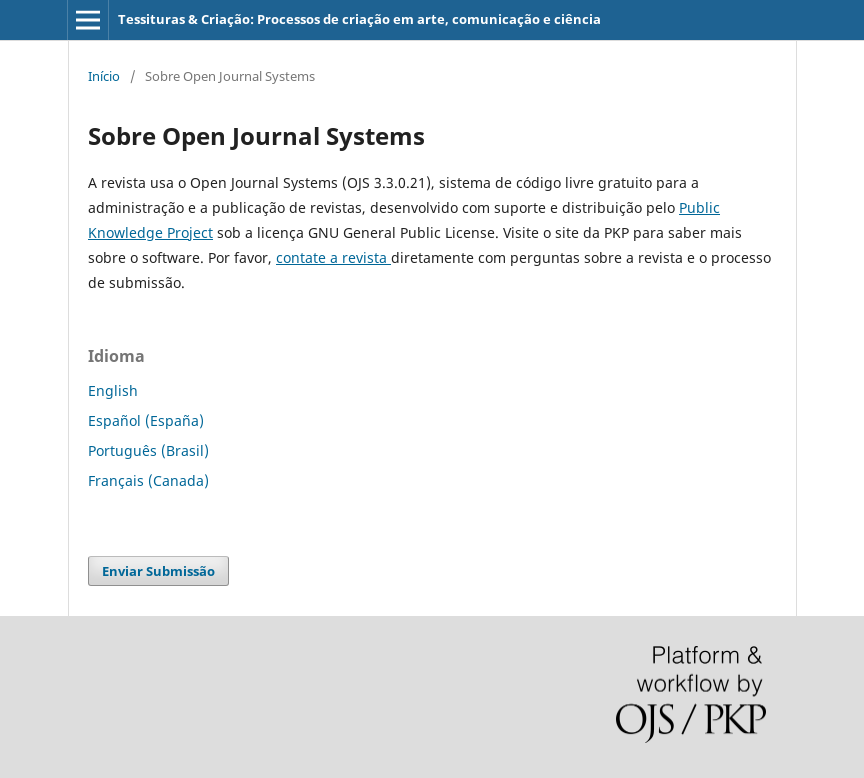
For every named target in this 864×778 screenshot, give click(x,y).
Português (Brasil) (148, 450)
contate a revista (333, 257)
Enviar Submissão (158, 571)
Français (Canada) (148, 480)
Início (104, 76)
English (113, 390)
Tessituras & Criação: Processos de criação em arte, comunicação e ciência (359, 19)
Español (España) (146, 420)
